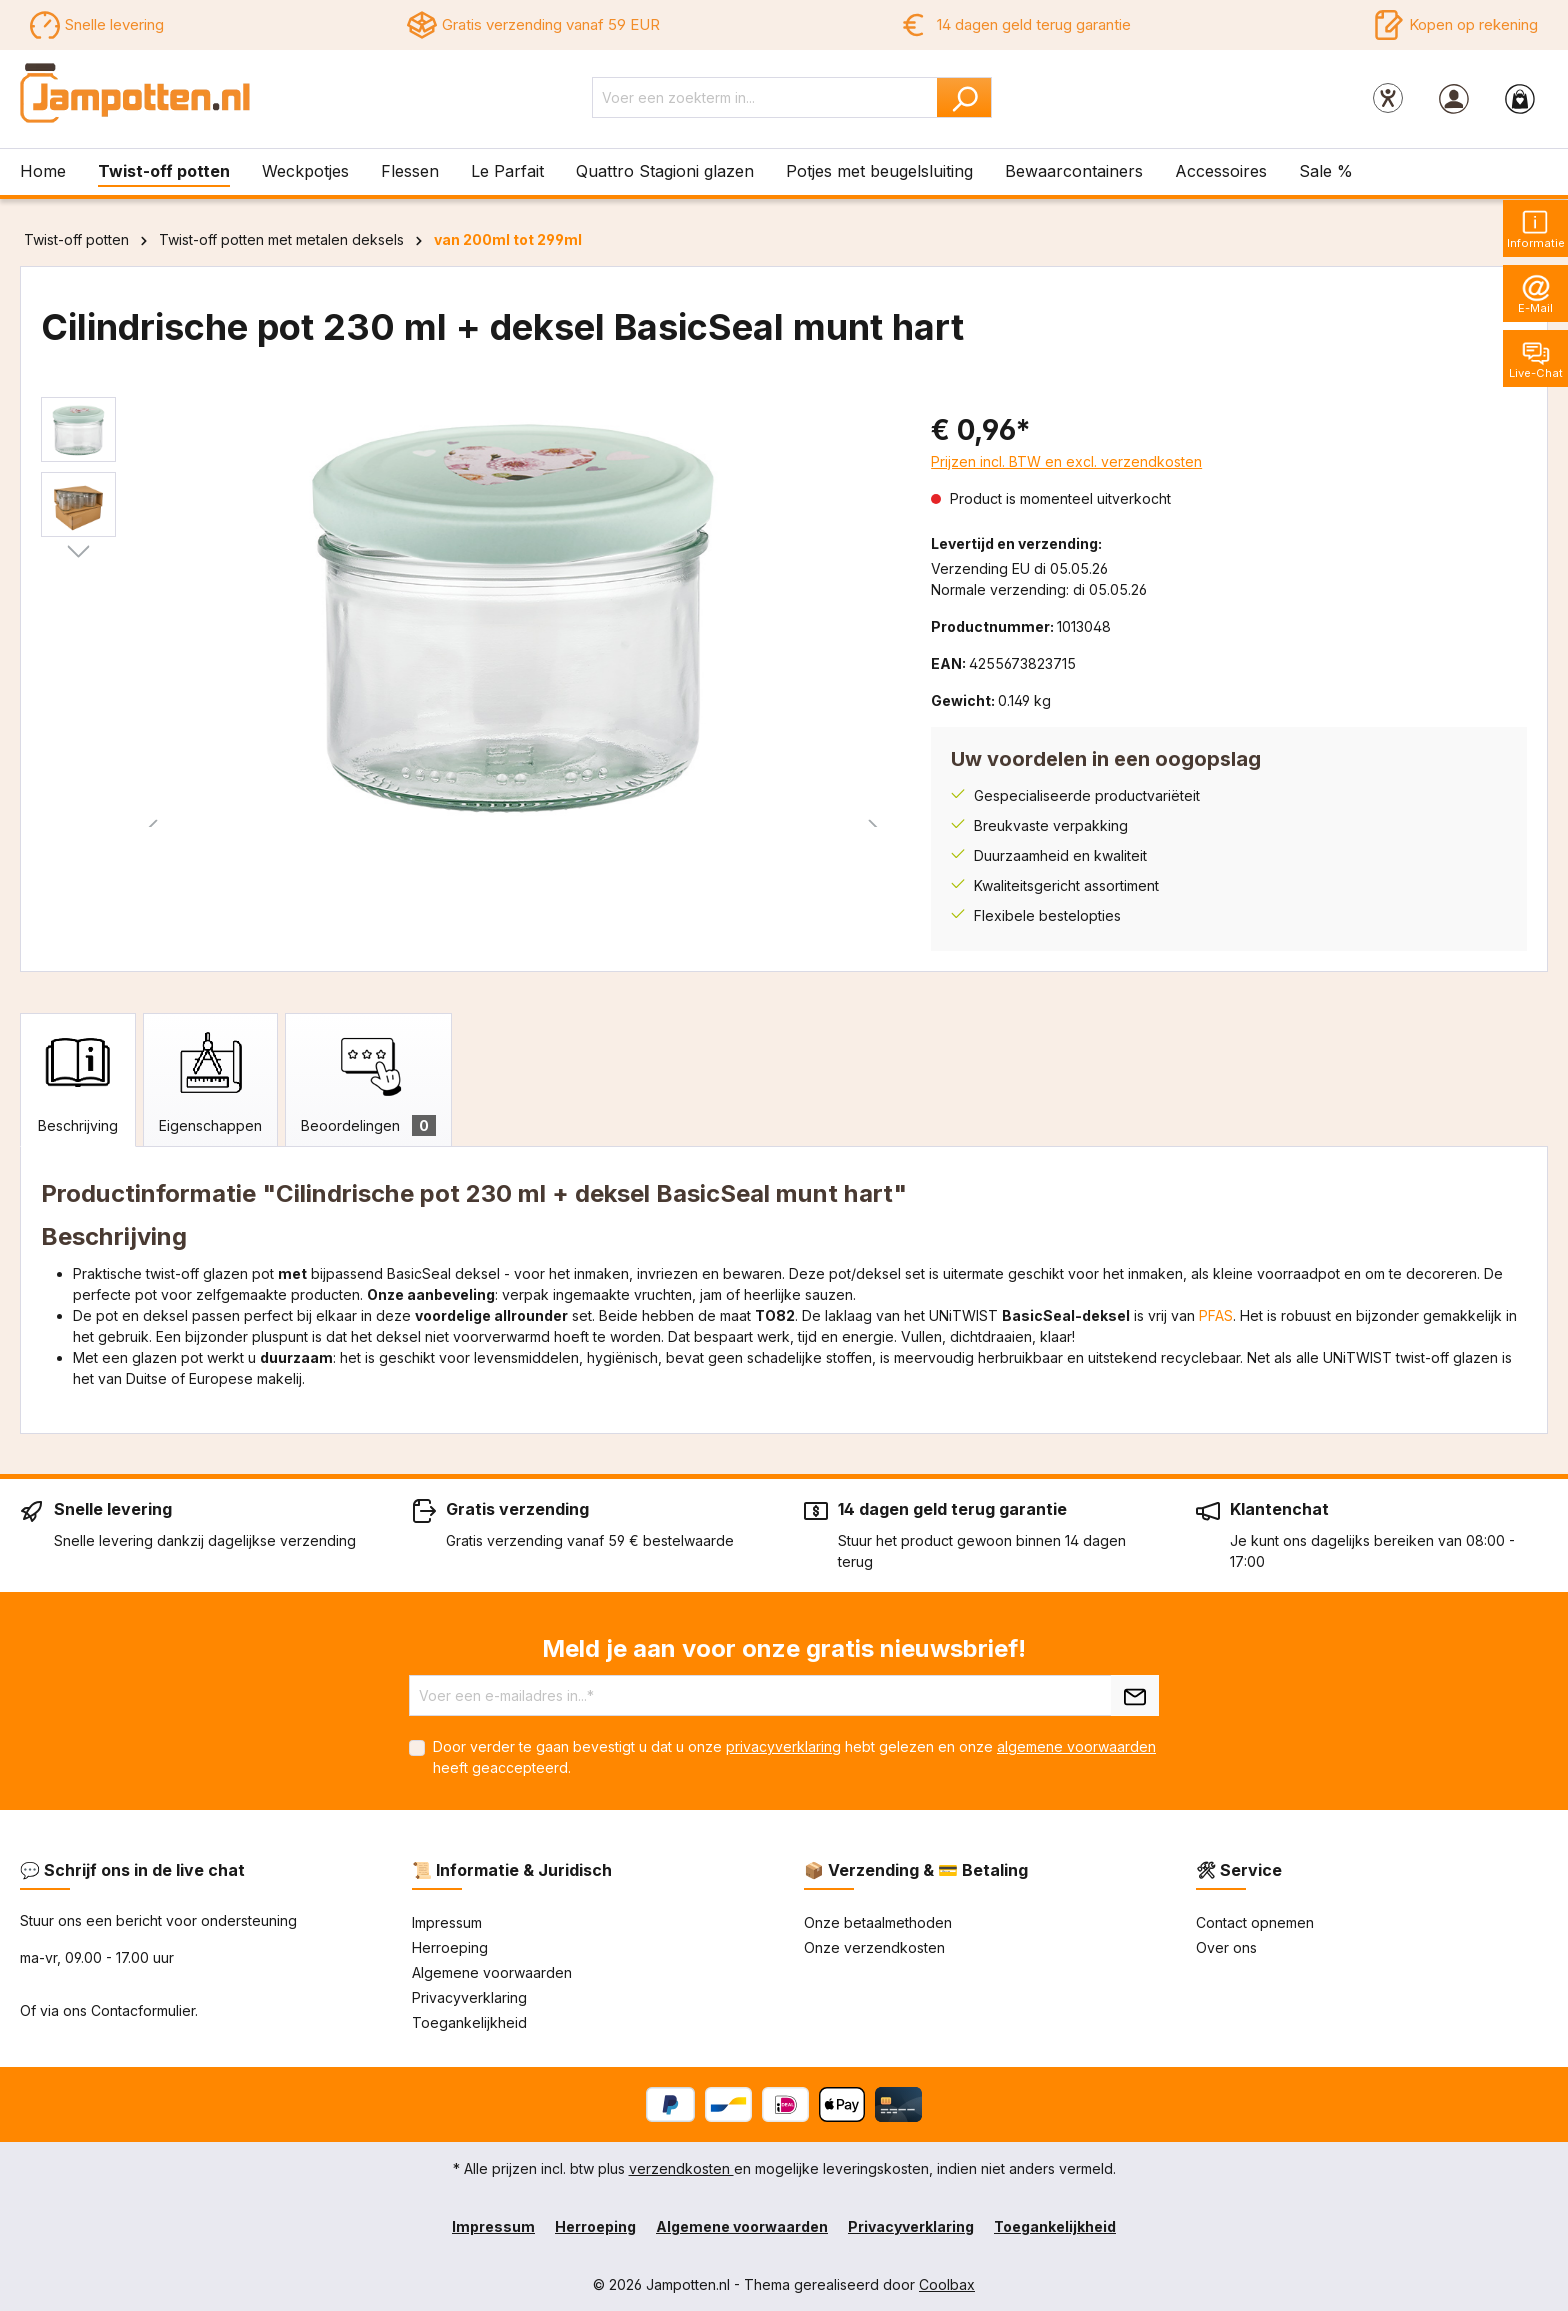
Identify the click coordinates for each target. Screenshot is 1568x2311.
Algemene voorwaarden (492, 1972)
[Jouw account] (1454, 98)
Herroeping (450, 1947)
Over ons (1226, 1947)
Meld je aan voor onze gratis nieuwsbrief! (784, 1648)
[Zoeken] (964, 97)
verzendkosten (681, 2168)
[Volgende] (78, 552)
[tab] (78, 1080)
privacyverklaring (783, 1746)
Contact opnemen (1255, 1922)
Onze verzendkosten (874, 1947)
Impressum (447, 1922)
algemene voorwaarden (1076, 1746)
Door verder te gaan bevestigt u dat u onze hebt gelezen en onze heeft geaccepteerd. (794, 1757)
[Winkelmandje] (1520, 98)
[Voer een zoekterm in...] (765, 97)
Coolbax (947, 2284)
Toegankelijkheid (469, 2022)
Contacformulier (143, 2010)
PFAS (1216, 1315)
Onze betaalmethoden (878, 1922)
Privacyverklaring (469, 1997)
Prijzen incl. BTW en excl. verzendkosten (1066, 461)
